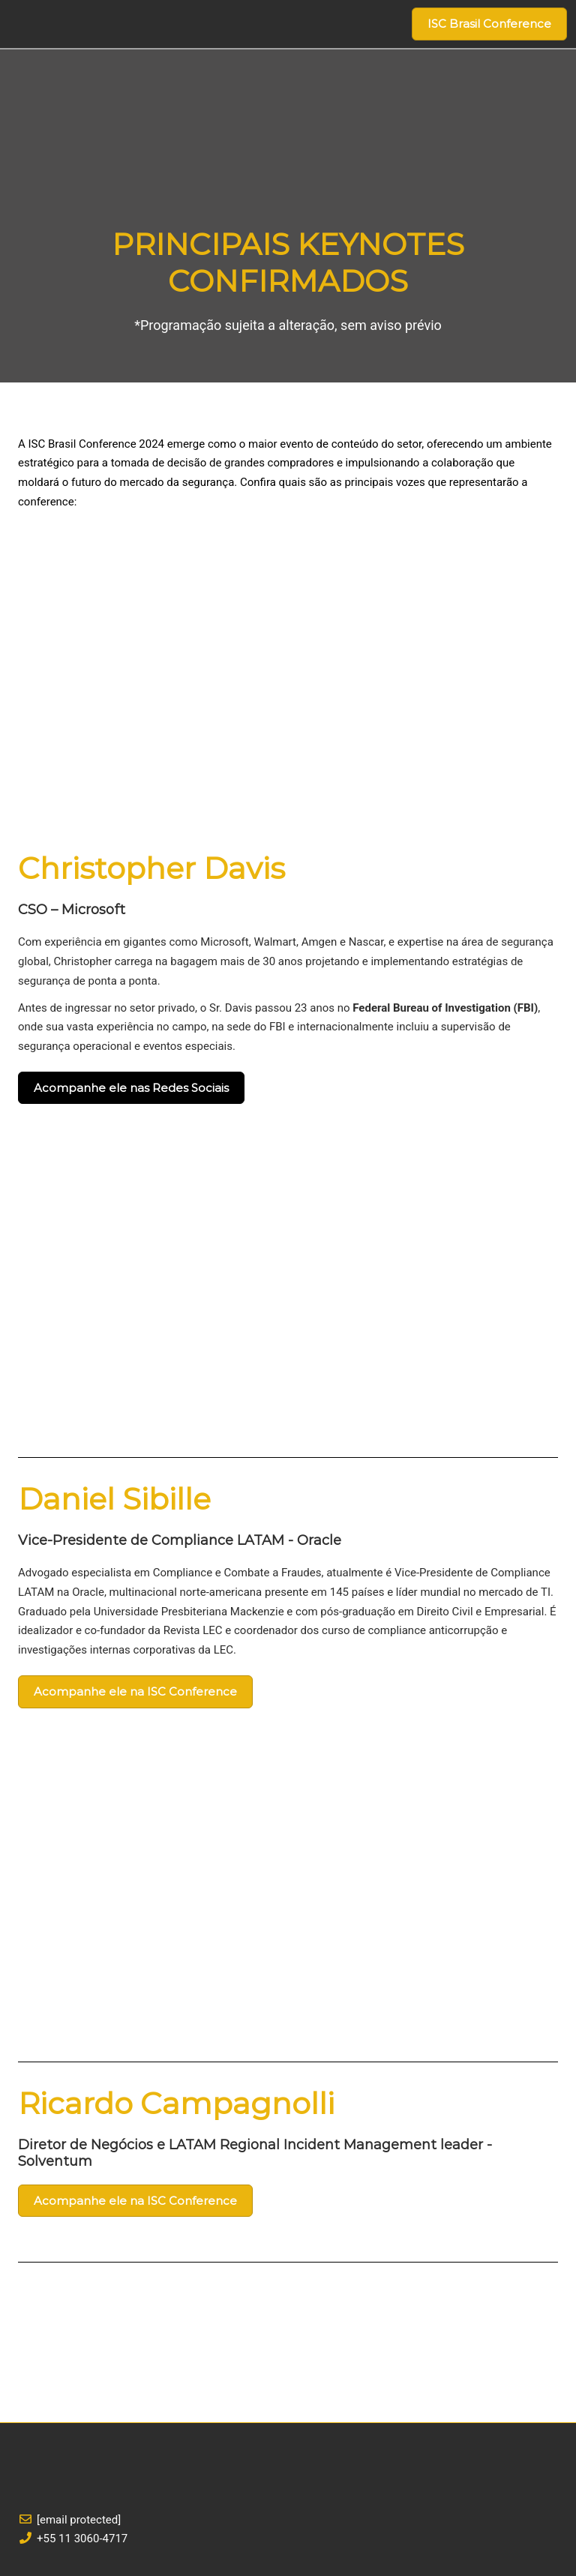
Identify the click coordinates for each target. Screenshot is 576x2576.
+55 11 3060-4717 (82, 2538)
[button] (489, 23)
